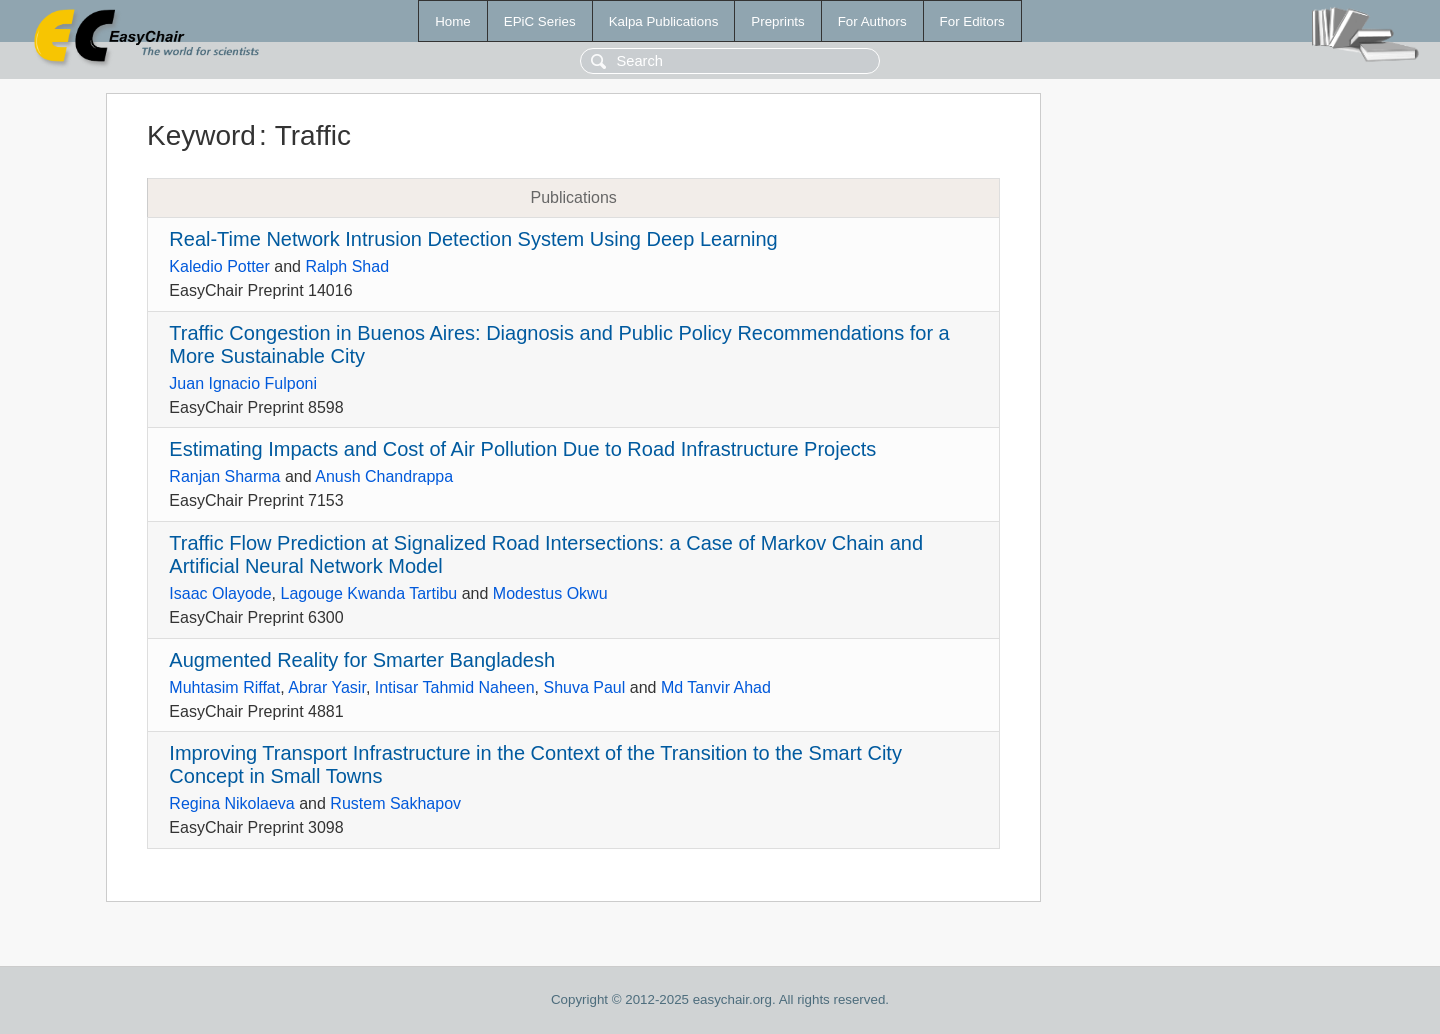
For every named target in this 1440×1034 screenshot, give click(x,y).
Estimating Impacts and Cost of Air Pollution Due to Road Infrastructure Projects (522, 449)
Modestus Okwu (550, 593)
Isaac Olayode (220, 593)
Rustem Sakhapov (395, 803)
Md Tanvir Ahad (716, 687)
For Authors (872, 21)
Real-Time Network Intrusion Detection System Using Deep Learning (473, 239)
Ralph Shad (347, 266)
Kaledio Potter (219, 266)
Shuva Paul (584, 687)
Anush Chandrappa (384, 476)
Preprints (777, 21)
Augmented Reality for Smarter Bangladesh (362, 660)
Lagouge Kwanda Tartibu (369, 593)
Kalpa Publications (664, 21)
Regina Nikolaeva (231, 803)
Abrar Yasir (327, 687)
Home (453, 21)
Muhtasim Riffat (224, 687)
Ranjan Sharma (224, 476)
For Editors (972, 21)
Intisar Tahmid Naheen (455, 687)
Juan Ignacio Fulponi (243, 383)
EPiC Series (540, 21)
